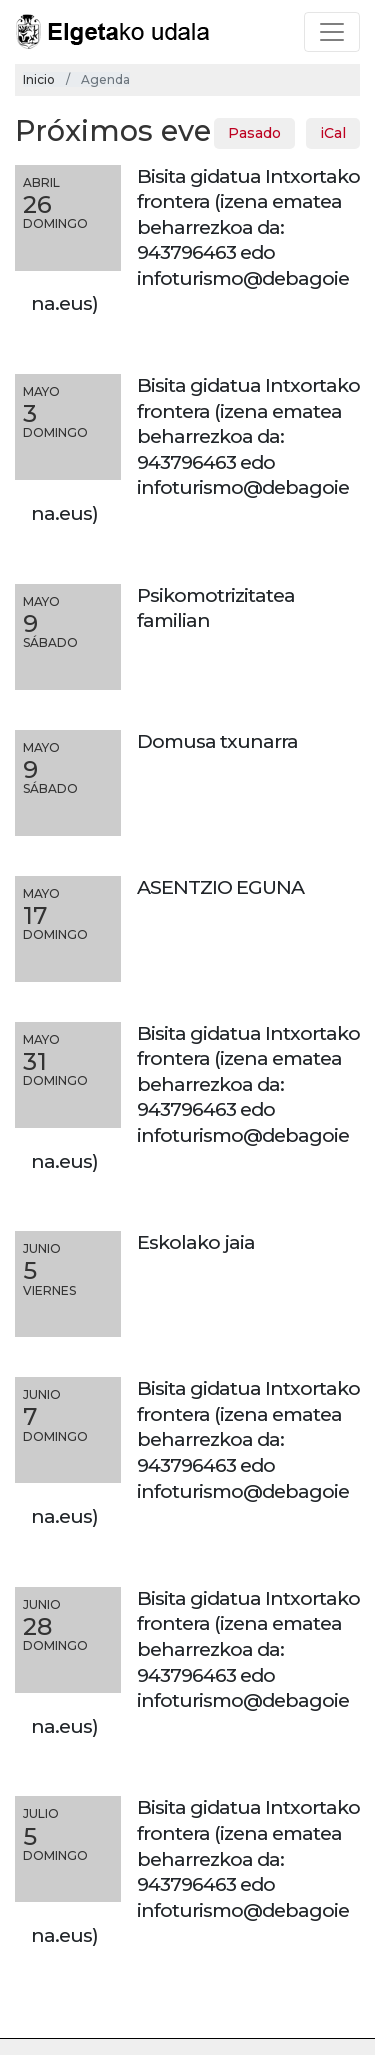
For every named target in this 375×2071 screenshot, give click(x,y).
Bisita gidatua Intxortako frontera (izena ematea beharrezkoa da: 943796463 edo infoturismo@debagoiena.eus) (195, 240)
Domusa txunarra (217, 741)
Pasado (254, 133)
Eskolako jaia (196, 1242)
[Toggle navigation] (332, 32)
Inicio (39, 79)
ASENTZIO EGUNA (220, 887)
